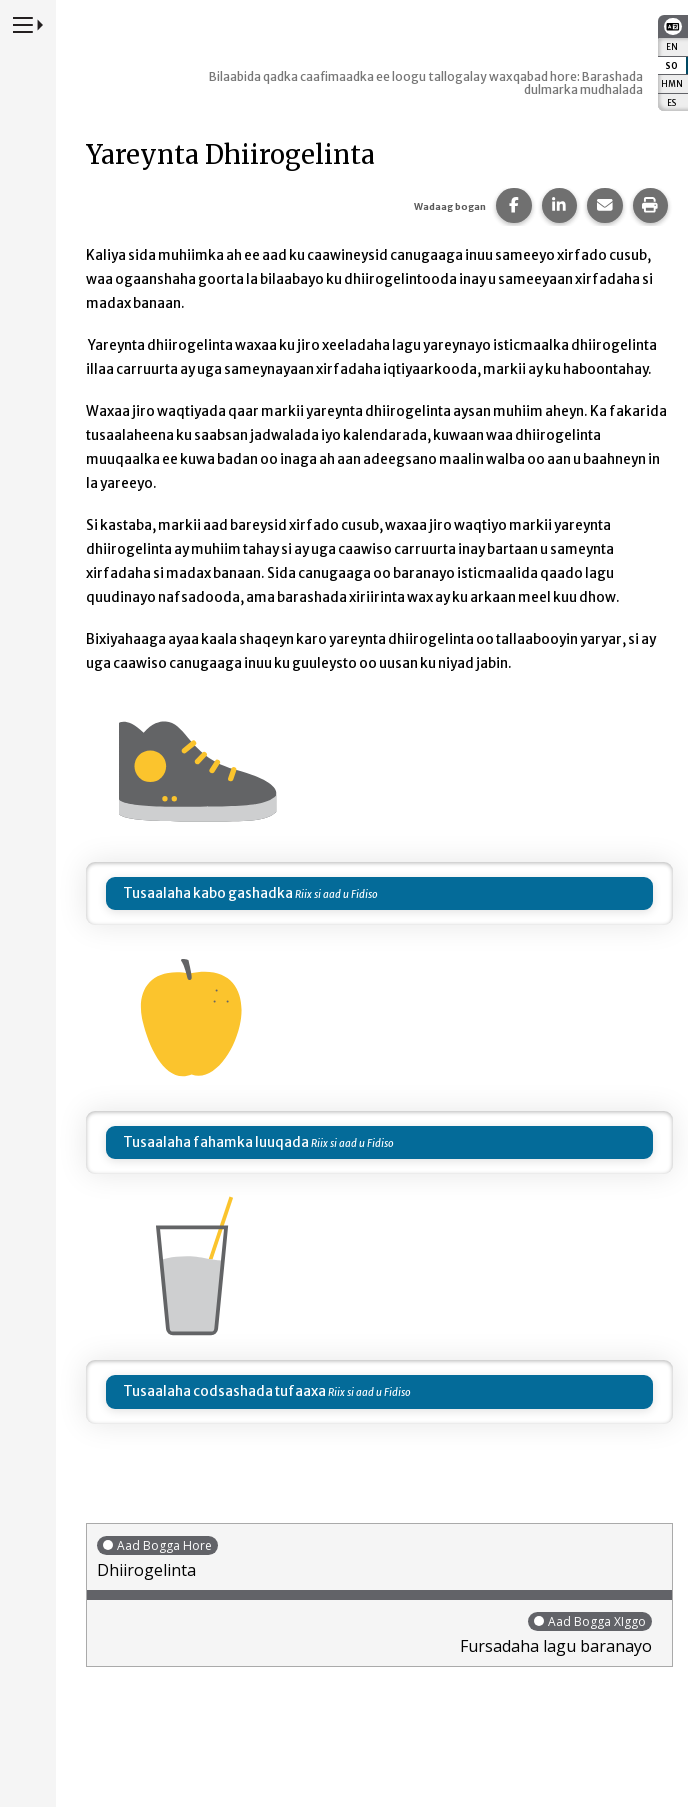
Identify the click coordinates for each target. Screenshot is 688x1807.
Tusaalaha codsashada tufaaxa (224, 1391)
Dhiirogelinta (379, 1557)
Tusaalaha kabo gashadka (208, 893)
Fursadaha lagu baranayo (374, 1633)
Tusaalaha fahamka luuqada (216, 1142)
